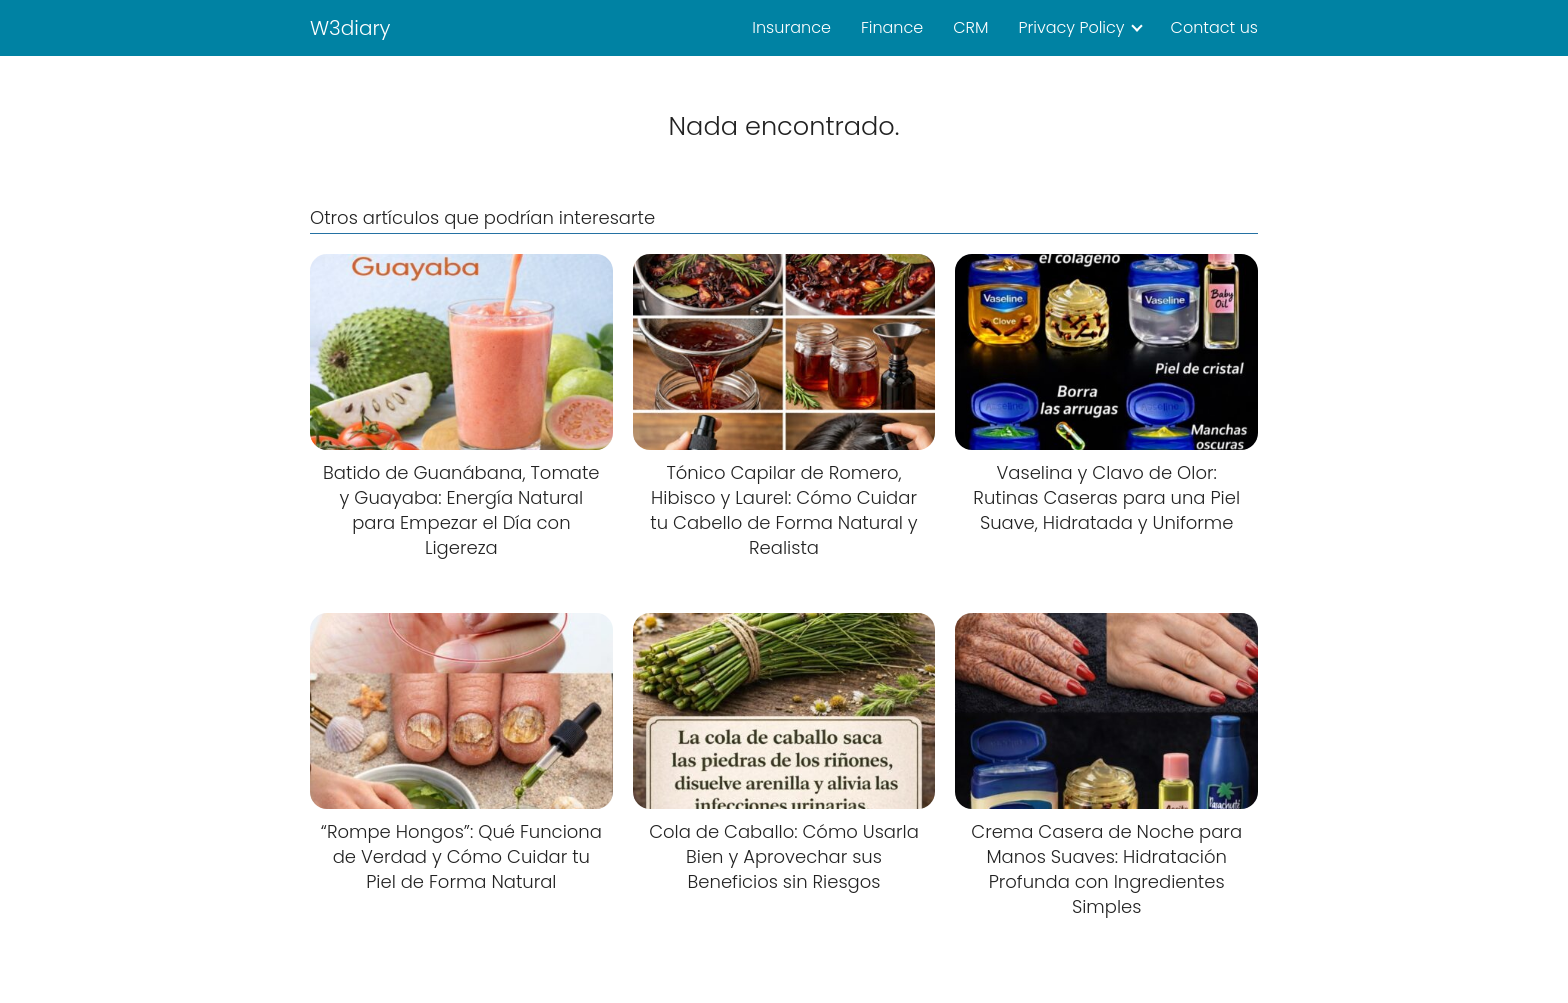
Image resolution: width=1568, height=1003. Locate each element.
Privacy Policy (1071, 27)
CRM (970, 27)
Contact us (1214, 27)
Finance (892, 27)
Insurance (791, 27)
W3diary (350, 28)
